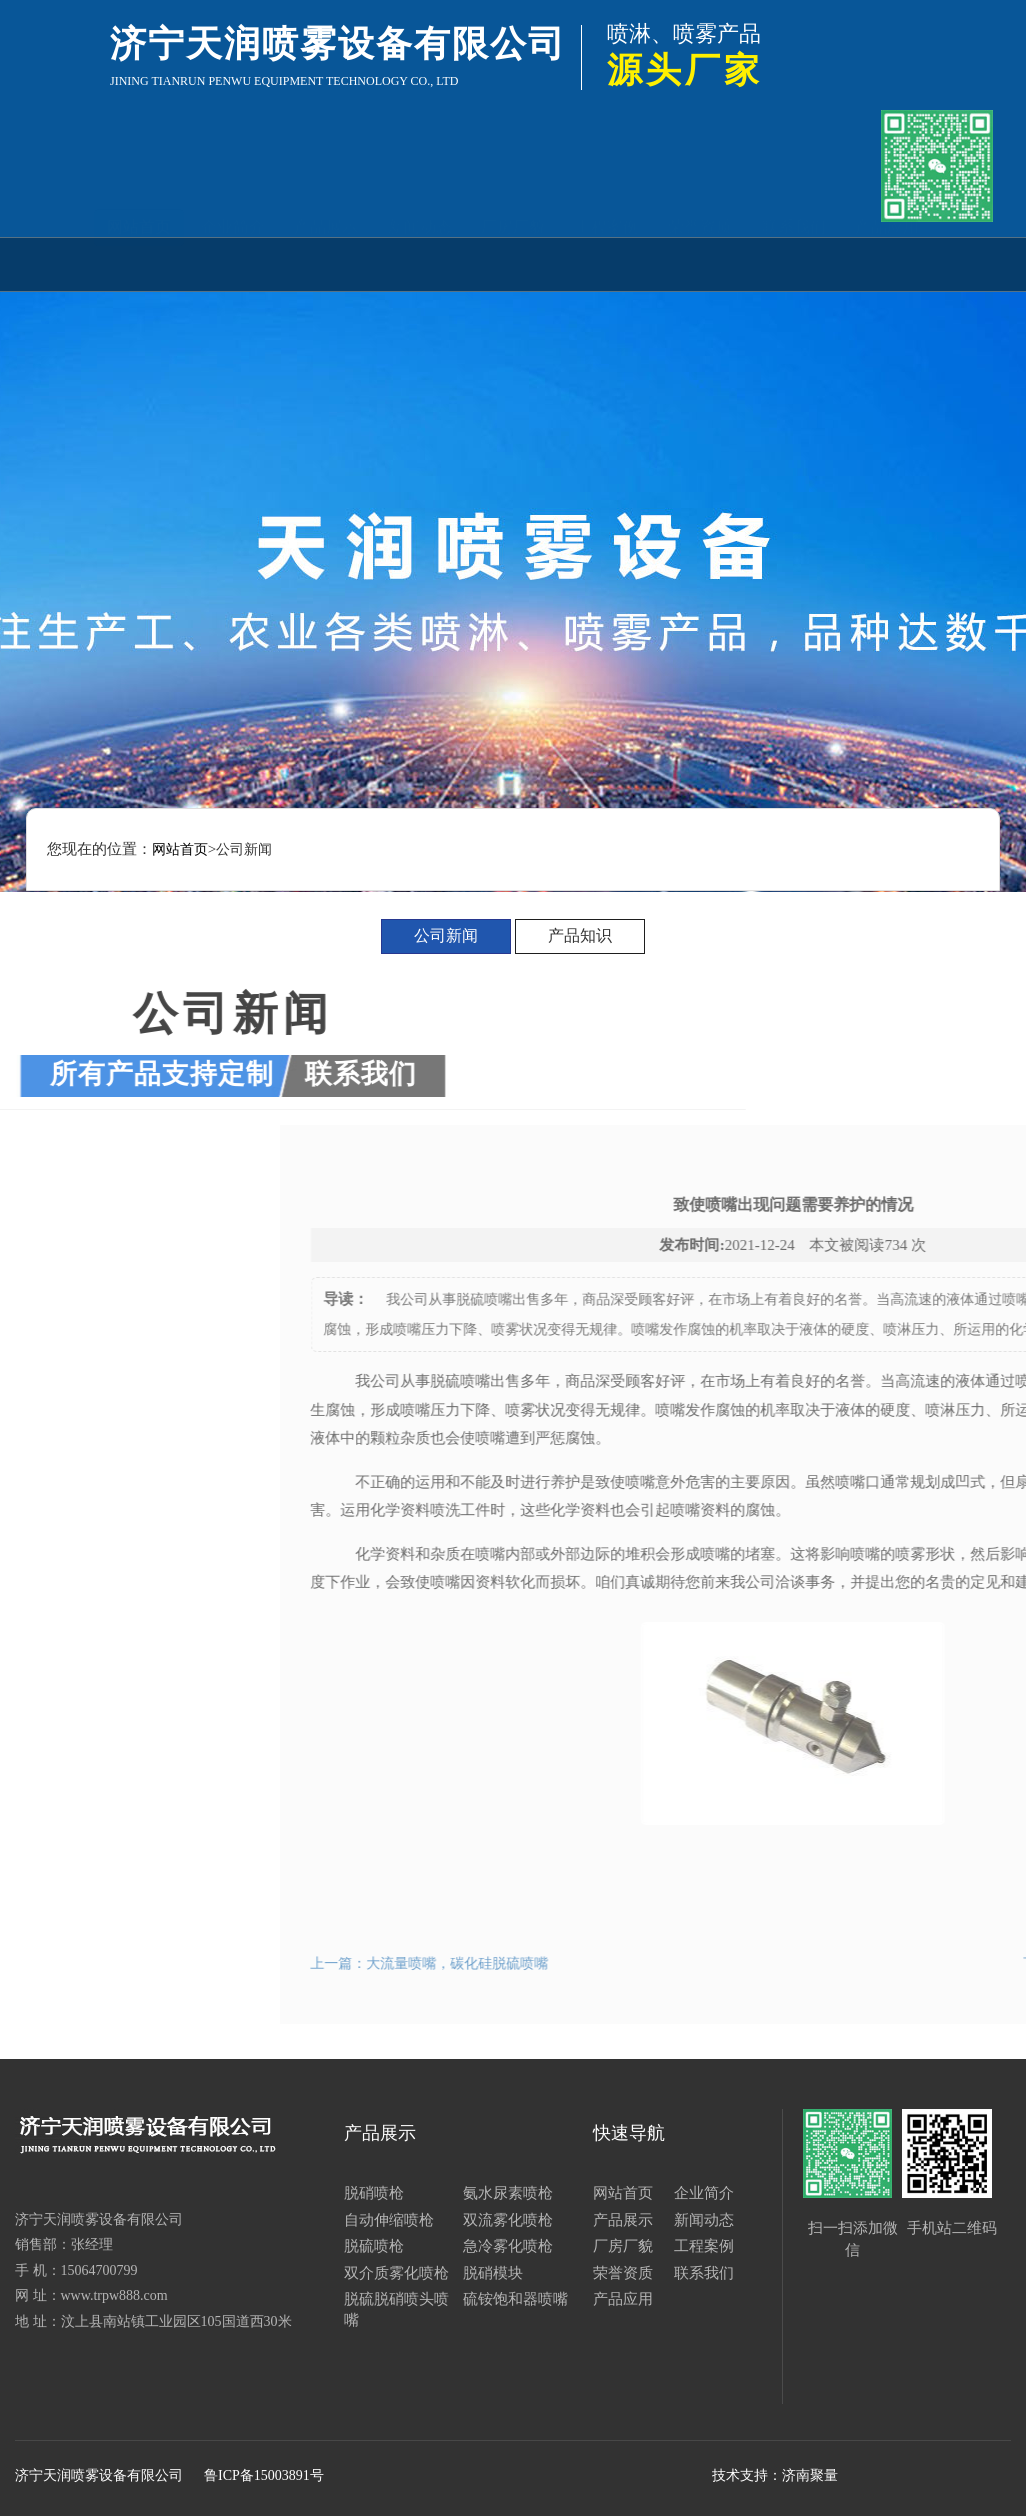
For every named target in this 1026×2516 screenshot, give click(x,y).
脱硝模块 (493, 2273)
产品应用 (887, 263)
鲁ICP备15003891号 (264, 2475)
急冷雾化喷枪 (508, 2246)
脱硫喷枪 (374, 2246)
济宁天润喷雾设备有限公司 (99, 2475)
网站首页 (139, 263)
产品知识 (580, 935)
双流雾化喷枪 (508, 2220)
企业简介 (233, 263)
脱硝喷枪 (374, 2193)
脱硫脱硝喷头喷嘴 (396, 2309)
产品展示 (326, 263)
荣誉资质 (700, 263)
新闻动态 (420, 263)
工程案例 (607, 263)
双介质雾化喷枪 (396, 2273)
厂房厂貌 (513, 263)
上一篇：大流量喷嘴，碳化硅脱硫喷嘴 (616, 1963)
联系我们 (794, 263)
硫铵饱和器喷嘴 (515, 2299)
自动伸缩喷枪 (389, 2220)
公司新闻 (446, 935)
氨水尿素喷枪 (508, 2193)
